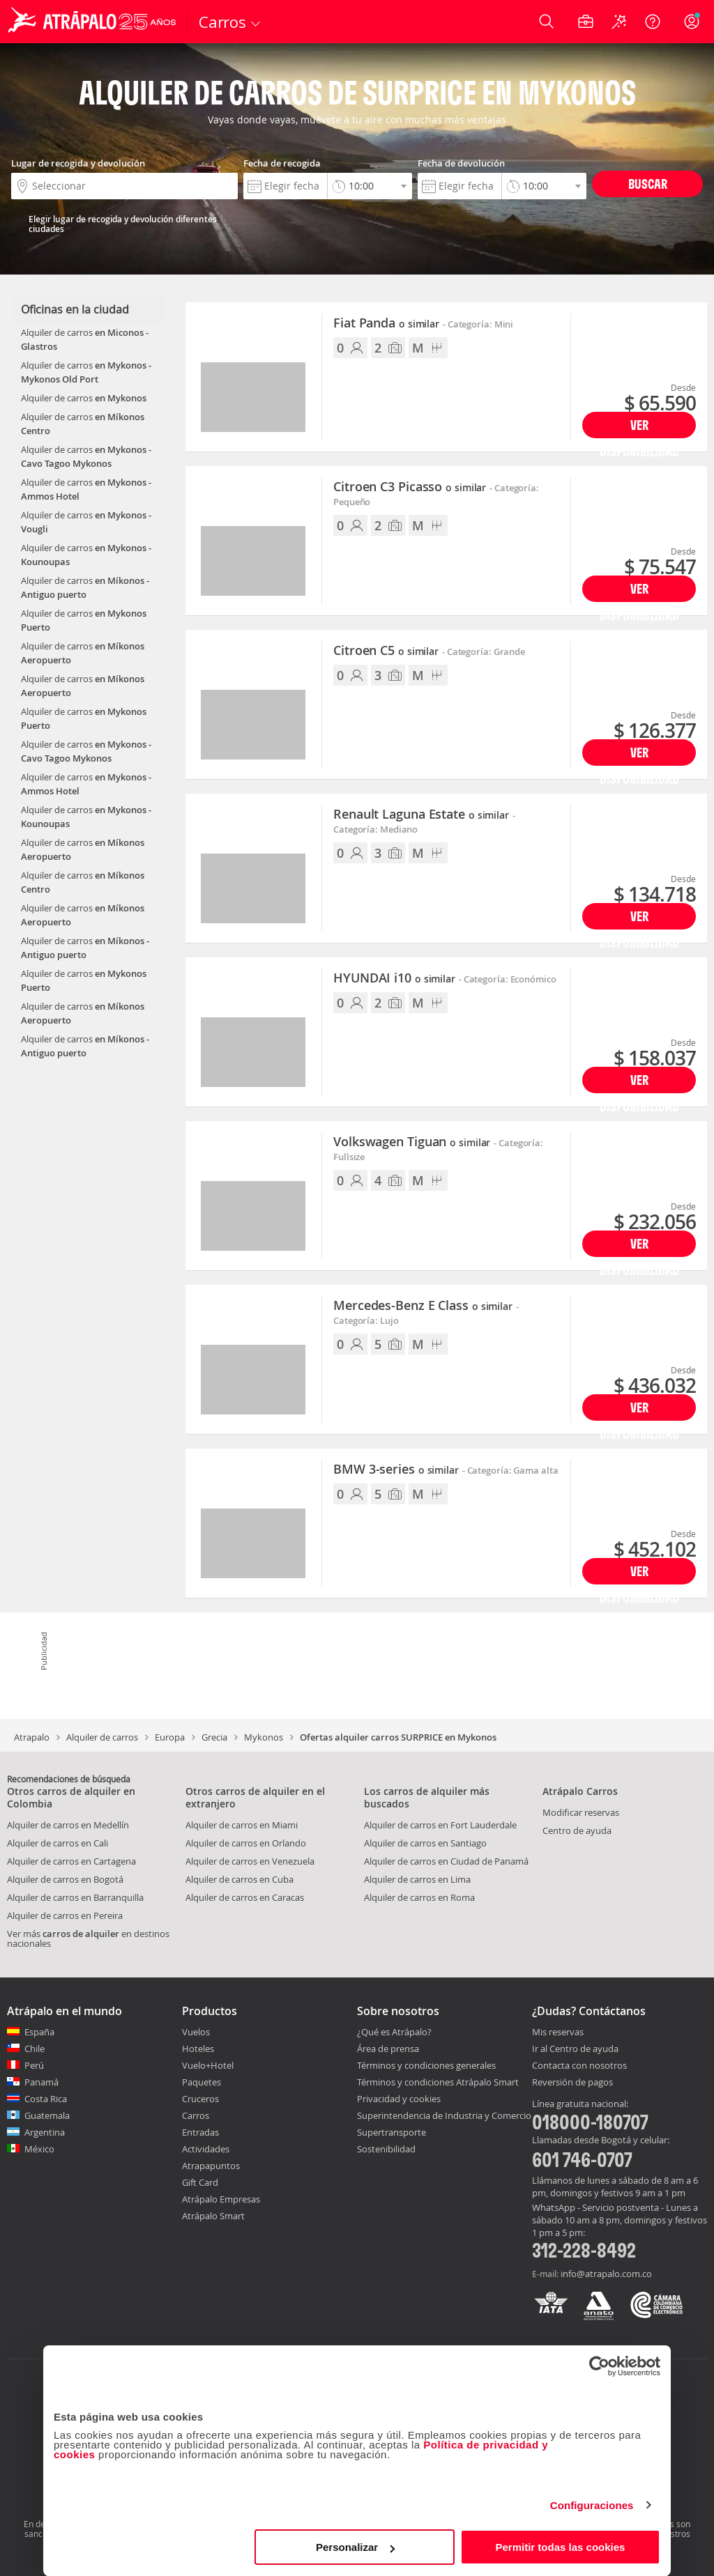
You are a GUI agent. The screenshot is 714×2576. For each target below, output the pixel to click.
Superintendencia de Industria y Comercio (444, 2115)
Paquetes (201, 2082)
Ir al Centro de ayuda (575, 2049)
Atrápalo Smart (213, 2215)
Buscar (647, 183)
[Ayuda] (652, 21)
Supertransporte (391, 2132)
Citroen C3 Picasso (409, 487)
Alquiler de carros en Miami (241, 1825)
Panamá (41, 2082)
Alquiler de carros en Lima (417, 1879)
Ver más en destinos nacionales (88, 1938)
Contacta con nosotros (579, 2066)
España (39, 2032)
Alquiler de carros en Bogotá (65, 1879)
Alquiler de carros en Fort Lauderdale (440, 1825)
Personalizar (355, 2547)
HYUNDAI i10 (394, 978)
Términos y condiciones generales (426, 2065)
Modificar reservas (580, 1812)
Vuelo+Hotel (208, 2065)
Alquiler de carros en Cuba (239, 1879)
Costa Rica (45, 2098)
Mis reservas (558, 2032)
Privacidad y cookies (399, 2098)
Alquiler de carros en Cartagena (71, 1861)
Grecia (214, 1737)
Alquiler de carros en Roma (419, 1897)
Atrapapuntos (211, 2165)
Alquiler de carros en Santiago (425, 1843)
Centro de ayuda (577, 1830)
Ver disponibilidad (639, 427)
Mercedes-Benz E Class (422, 1306)
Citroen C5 (386, 651)
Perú (34, 2065)
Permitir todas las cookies (560, 2547)
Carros (195, 2115)
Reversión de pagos (572, 2082)
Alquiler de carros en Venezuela (249, 1861)
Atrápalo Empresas (221, 2199)
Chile (34, 2048)
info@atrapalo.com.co (606, 2273)
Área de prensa (388, 2048)
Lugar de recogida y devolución (78, 163)
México (39, 2149)
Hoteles (198, 2048)
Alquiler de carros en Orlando (245, 1843)
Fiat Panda (386, 323)
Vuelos (196, 2032)
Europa (170, 1737)
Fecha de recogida (282, 163)
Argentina (44, 2132)
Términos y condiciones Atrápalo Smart (438, 2082)
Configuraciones (592, 2505)
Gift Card (200, 2182)
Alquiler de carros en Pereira (65, 1915)
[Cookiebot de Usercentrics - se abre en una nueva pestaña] (599, 2366)
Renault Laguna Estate (421, 815)
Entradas (200, 2132)
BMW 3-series (396, 1469)
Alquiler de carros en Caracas (244, 1897)
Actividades (205, 2149)
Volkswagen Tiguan (411, 1142)
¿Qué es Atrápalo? (394, 2032)
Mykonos (263, 1737)
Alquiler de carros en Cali (57, 1843)
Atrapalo (32, 1737)
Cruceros (200, 2098)
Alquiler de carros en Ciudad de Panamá (446, 1861)
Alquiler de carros (102, 1737)
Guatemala (47, 2115)
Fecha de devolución (461, 163)
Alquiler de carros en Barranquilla (75, 1897)
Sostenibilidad (386, 2149)
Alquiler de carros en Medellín (68, 1825)
